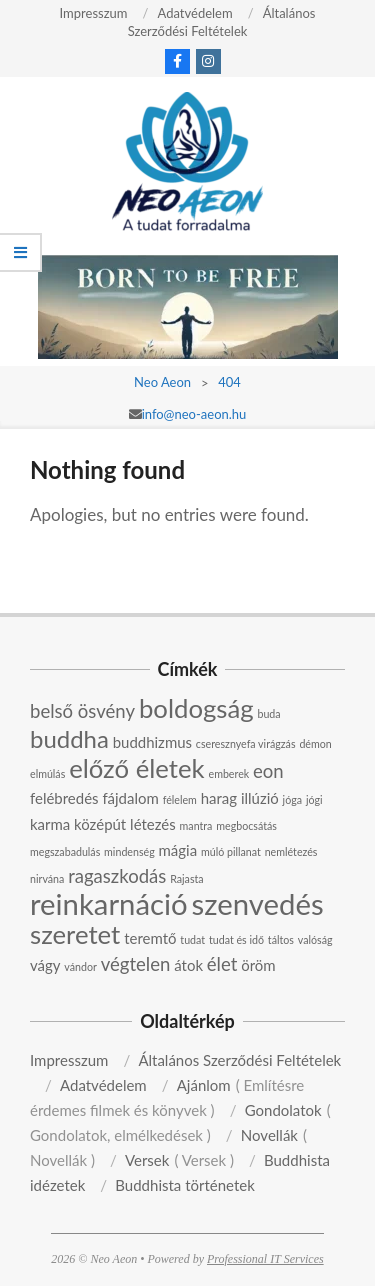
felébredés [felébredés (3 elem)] (64, 798)
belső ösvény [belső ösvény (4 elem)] (82, 711)
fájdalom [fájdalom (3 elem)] (130, 798)
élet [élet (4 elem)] (222, 964)
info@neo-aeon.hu (194, 414)
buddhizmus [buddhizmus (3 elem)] (152, 742)
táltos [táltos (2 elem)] (281, 939)
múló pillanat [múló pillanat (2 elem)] (231, 851)
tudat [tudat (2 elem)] (192, 939)
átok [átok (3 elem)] (188, 965)
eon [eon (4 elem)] (268, 771)
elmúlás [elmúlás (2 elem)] (47, 773)
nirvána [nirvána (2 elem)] (47, 878)
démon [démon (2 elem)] (315, 743)
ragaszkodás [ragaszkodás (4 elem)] (117, 876)
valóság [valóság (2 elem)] (315, 939)
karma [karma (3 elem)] (50, 824)
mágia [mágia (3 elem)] (178, 850)
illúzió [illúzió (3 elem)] (260, 798)
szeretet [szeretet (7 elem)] (75, 934)
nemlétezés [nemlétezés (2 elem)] (291, 851)
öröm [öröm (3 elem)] (258, 965)
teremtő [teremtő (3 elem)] (150, 938)
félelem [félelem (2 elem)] (180, 799)
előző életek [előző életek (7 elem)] (137, 768)
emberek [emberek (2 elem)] (229, 773)
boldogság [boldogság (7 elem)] (196, 708)
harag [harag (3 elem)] (219, 798)
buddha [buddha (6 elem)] (69, 738)
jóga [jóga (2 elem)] (292, 799)
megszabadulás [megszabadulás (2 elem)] (65, 851)
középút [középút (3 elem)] (100, 824)
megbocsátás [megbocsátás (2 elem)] (246, 825)
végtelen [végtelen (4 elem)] (136, 964)
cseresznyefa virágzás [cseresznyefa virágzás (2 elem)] (246, 743)
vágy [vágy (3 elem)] (45, 965)
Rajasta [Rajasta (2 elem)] (186, 878)
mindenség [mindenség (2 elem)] (129, 851)
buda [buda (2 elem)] (268, 713)
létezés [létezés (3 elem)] (153, 824)
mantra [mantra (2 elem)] (196, 825)
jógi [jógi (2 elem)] (314, 799)
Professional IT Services (265, 1259)
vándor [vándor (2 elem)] (80, 966)
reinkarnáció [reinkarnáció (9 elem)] (109, 903)
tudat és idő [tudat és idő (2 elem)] (236, 939)
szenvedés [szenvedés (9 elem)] (258, 903)
